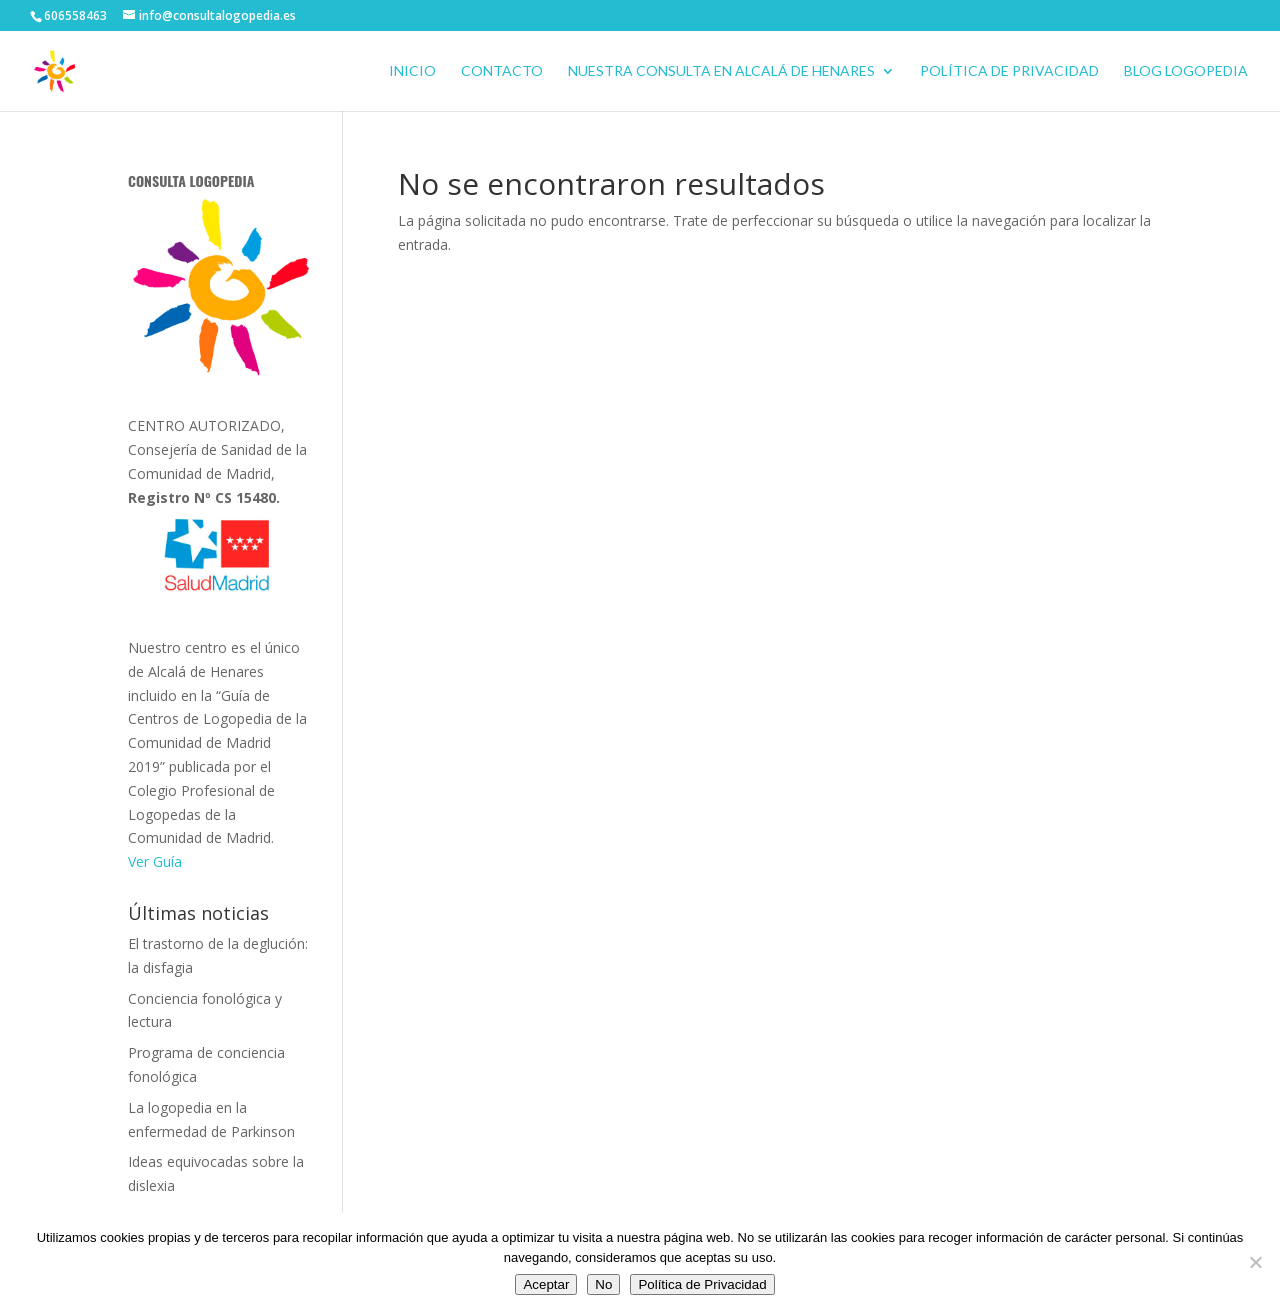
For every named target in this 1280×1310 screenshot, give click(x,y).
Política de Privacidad (1009, 71)
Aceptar (546, 1284)
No (603, 1284)
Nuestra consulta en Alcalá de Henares (721, 71)
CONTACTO (502, 71)
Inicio (412, 71)
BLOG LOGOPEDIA (1186, 71)
